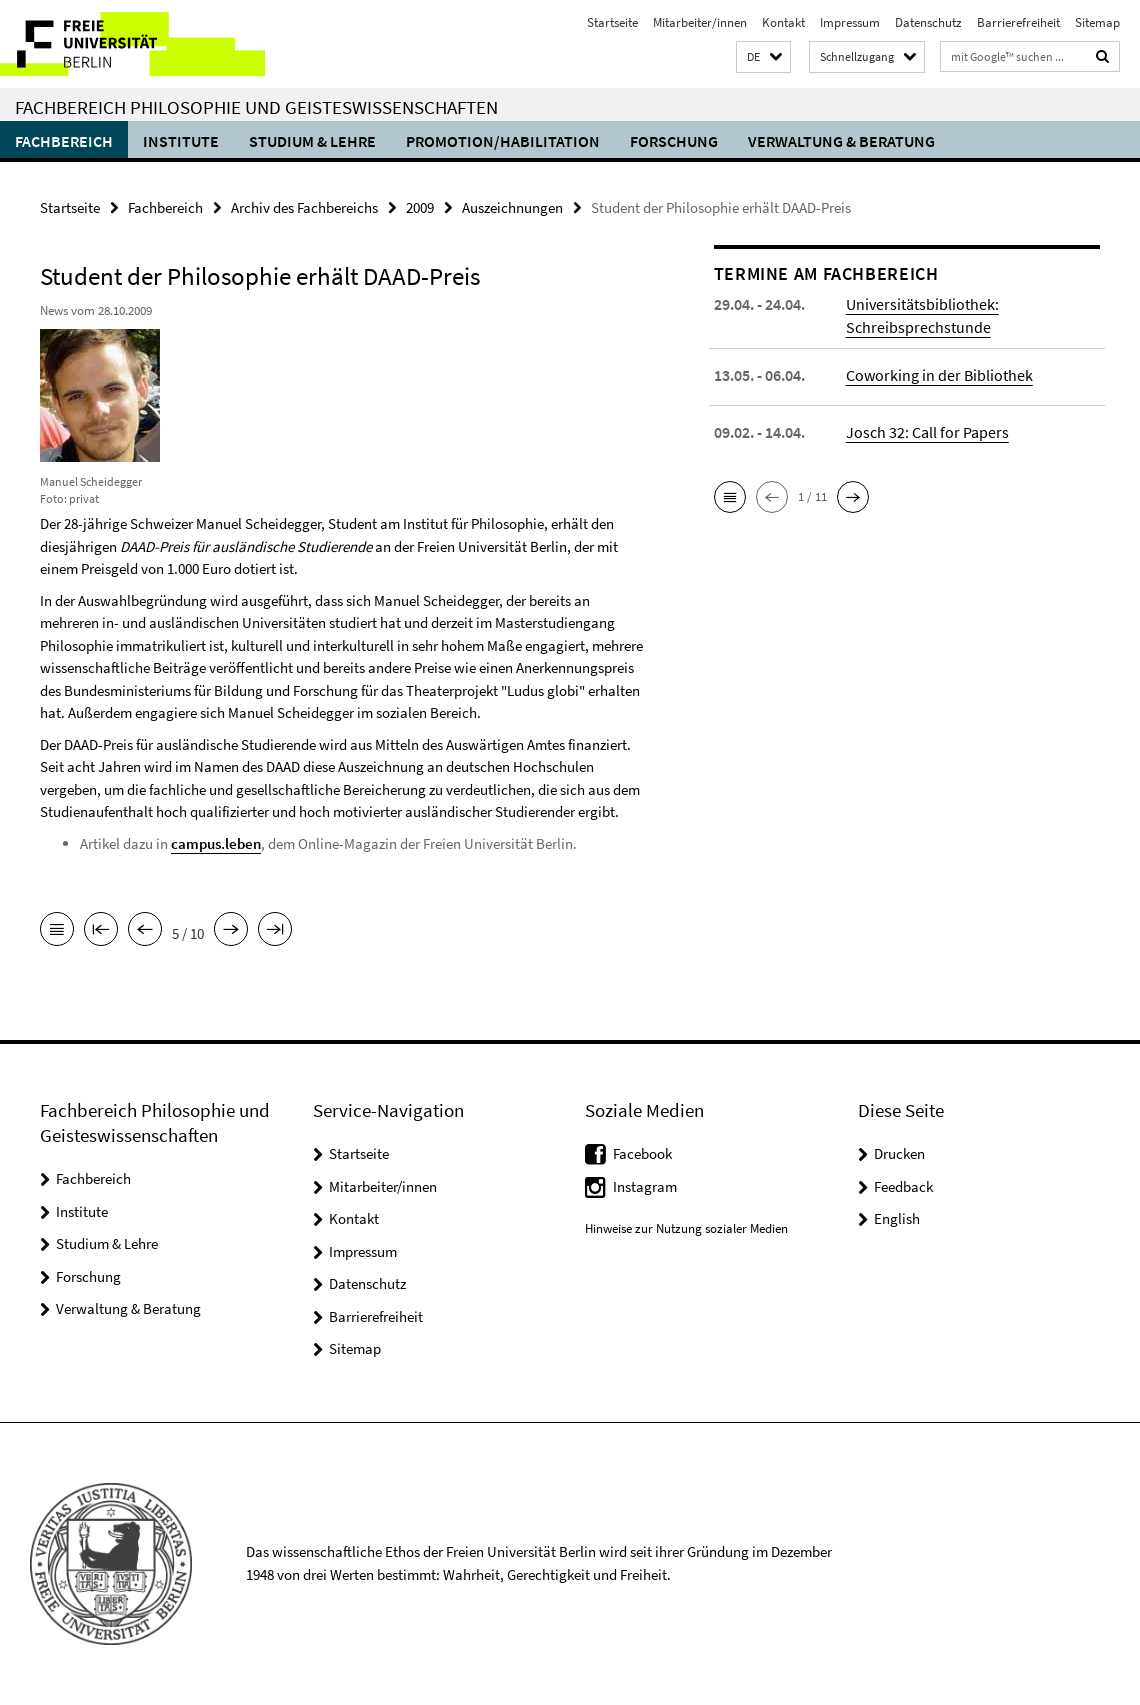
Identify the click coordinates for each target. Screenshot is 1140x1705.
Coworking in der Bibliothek (939, 375)
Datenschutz (928, 22)
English (897, 1218)
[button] (763, 57)
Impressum (850, 22)
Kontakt (783, 22)
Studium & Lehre (312, 141)
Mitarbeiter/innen (700, 22)
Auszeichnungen (512, 207)
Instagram (645, 1186)
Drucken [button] (899, 1153)
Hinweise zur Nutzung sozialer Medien (686, 1228)
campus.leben (216, 843)
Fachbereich (64, 141)
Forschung (674, 141)
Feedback (903, 1186)
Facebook (642, 1153)
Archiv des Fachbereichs (304, 207)
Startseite (612, 22)
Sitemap (1097, 22)
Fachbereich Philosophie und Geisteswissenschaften (256, 107)
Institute (181, 141)
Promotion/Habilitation (503, 141)
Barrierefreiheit (1018, 22)
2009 (420, 207)
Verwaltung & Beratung (841, 141)
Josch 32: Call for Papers (927, 432)
